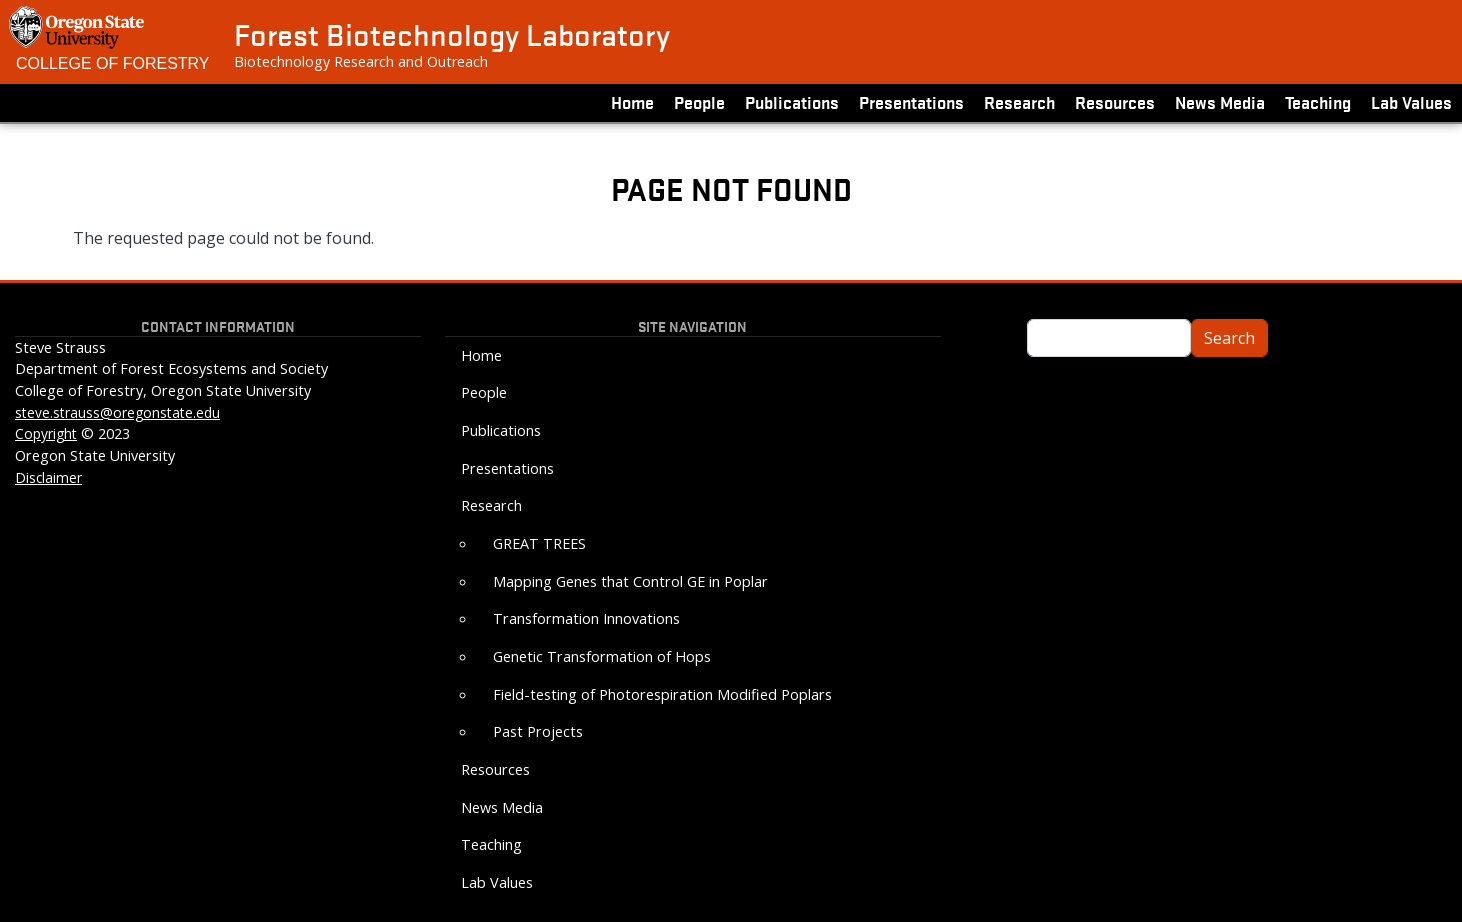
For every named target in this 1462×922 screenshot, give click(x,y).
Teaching (1318, 101)
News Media (1220, 101)
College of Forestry (113, 63)
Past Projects (538, 731)
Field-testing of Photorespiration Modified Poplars (662, 694)
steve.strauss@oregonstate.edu (117, 412)
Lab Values (1411, 101)
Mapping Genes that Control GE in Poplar (630, 581)
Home (632, 101)
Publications (792, 101)
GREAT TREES (539, 543)
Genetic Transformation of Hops (602, 656)
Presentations (911, 101)
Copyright (46, 433)
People (699, 101)
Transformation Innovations (586, 618)
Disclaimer (48, 477)
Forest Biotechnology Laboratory (452, 34)
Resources (1115, 101)
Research (1019, 101)
